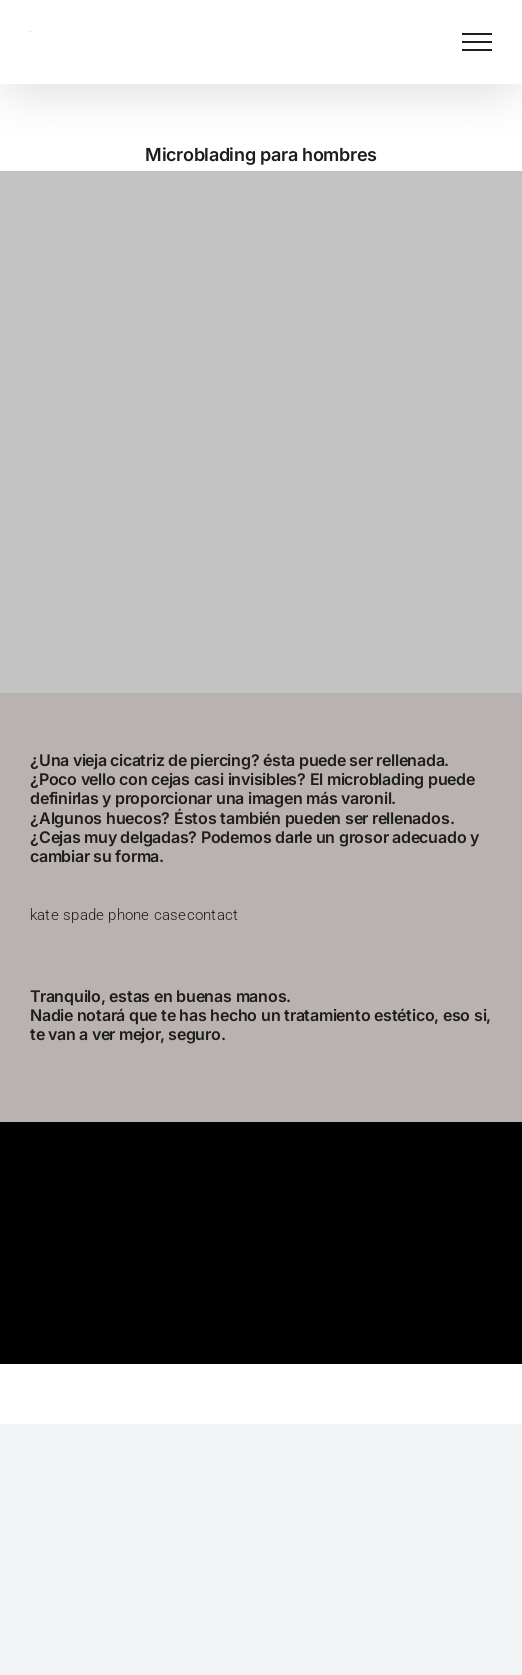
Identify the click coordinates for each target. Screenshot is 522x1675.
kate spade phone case (108, 915)
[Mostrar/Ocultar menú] (477, 42)
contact (213, 915)
